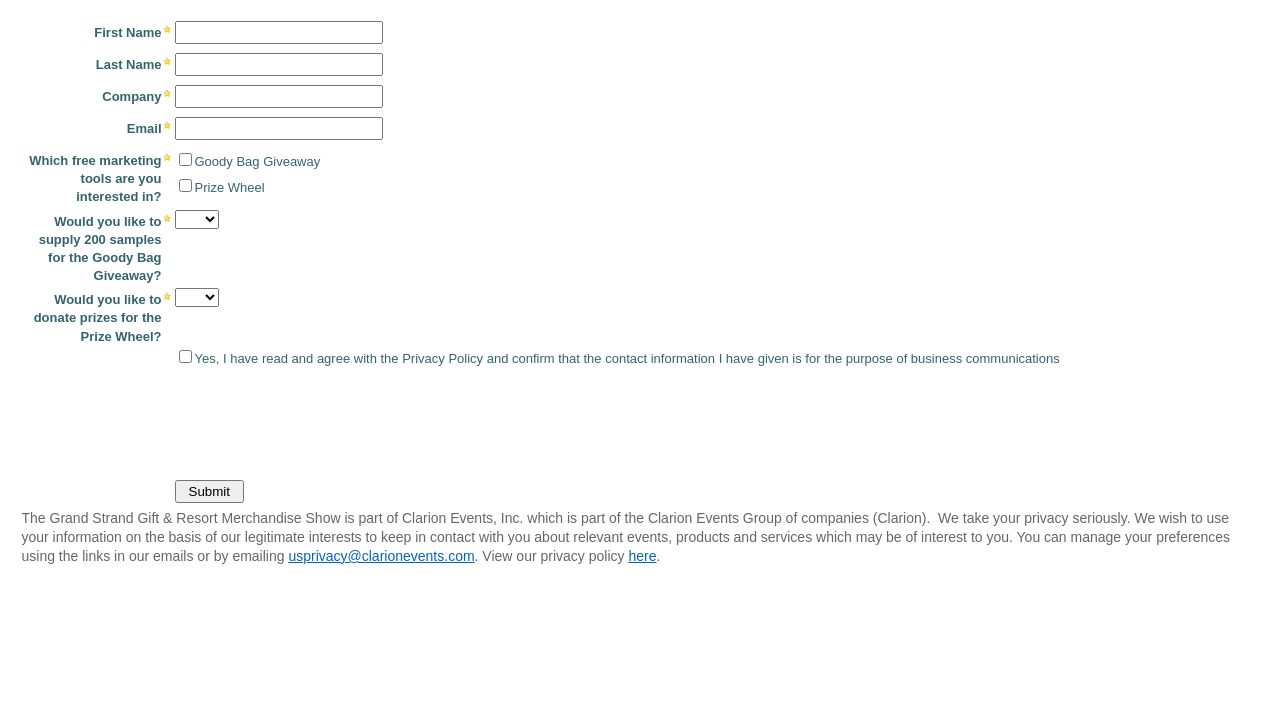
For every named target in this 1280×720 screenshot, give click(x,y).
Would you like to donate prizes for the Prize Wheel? (98, 317)
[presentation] (167, 419)
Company (131, 96)
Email (144, 128)
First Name (127, 32)
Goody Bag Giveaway (258, 161)
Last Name (129, 64)
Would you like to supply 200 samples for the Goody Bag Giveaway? (100, 249)
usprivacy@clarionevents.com (381, 556)
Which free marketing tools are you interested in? (95, 178)
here (642, 556)
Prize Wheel (230, 187)
